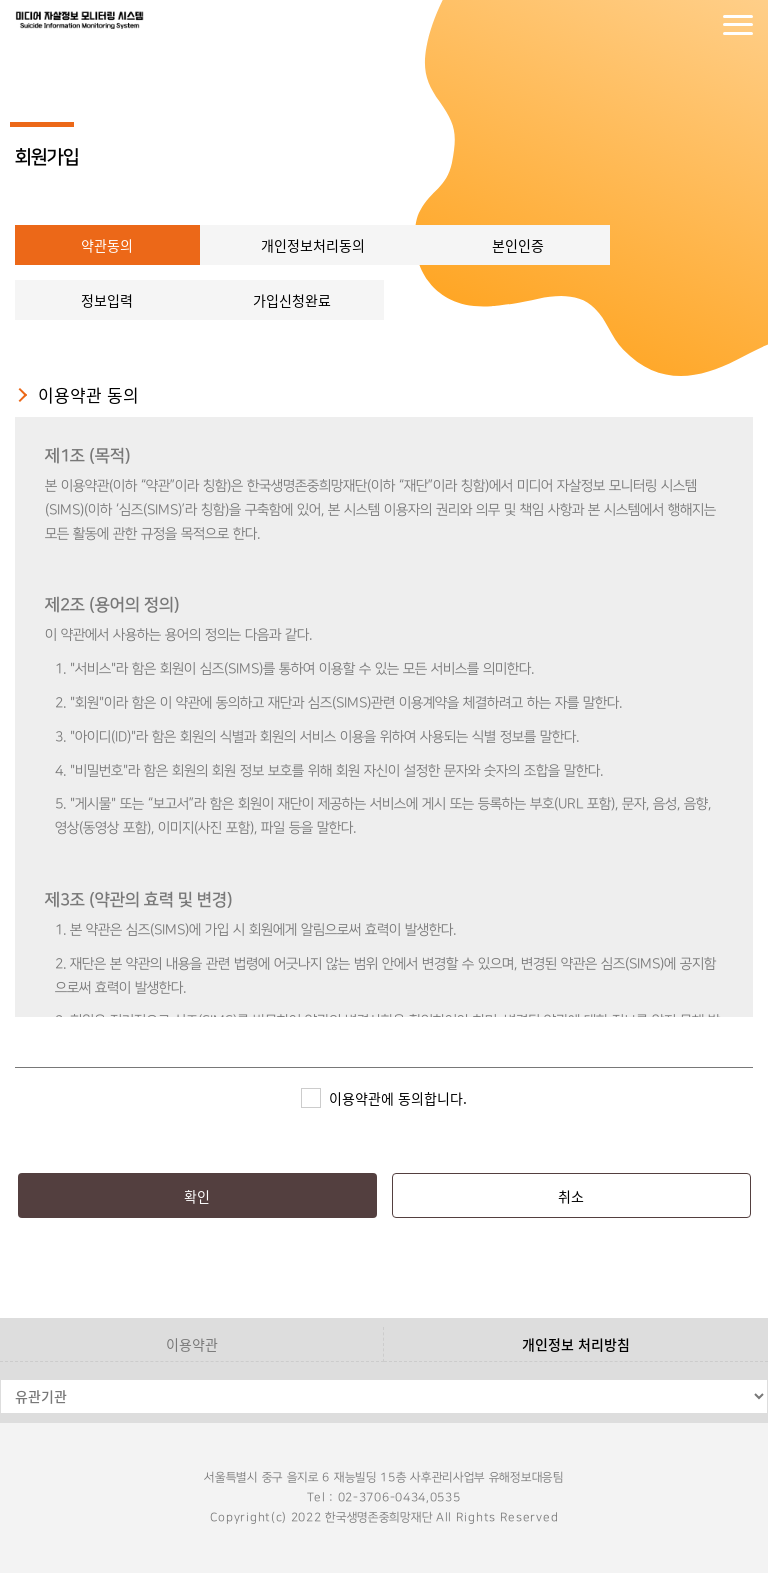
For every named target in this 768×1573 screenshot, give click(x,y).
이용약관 (192, 1344)
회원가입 (698, 25)
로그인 (658, 25)
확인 (197, 1196)
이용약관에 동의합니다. (398, 1098)
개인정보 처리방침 (576, 1344)
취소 (571, 1196)
